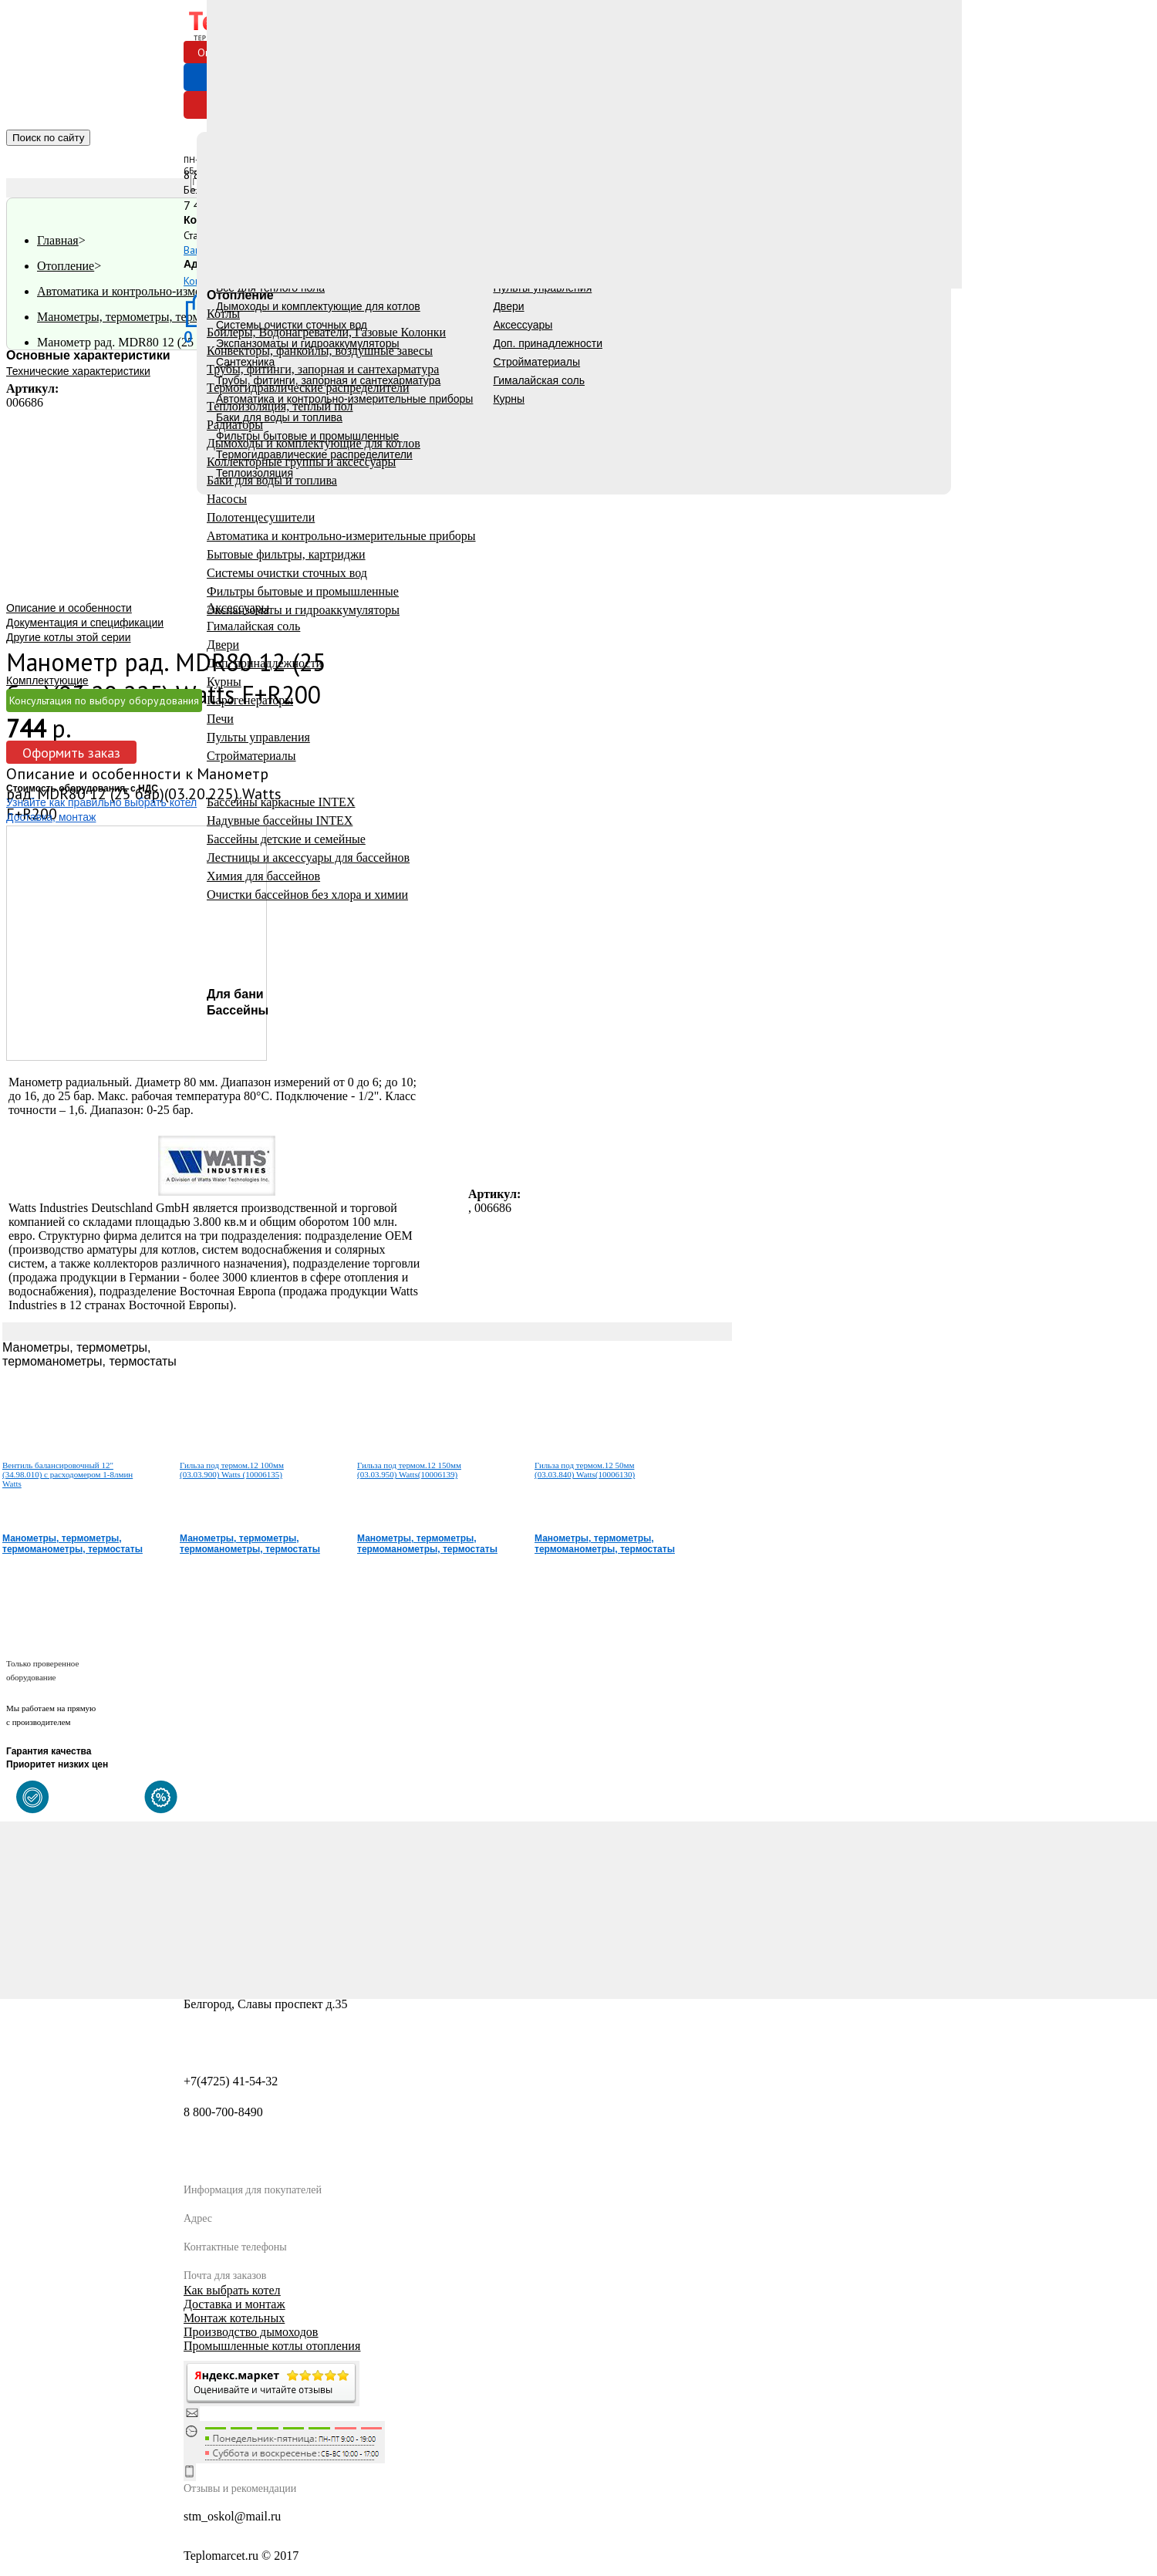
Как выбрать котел (232, 2290)
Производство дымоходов (251, 2331)
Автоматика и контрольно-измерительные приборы (171, 291)
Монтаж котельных (234, 2317)
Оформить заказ (71, 752)
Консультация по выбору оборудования (104, 700)
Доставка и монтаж (234, 2304)
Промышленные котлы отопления (272, 2345)
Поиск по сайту (48, 137)
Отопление (65, 265)
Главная (58, 240)
